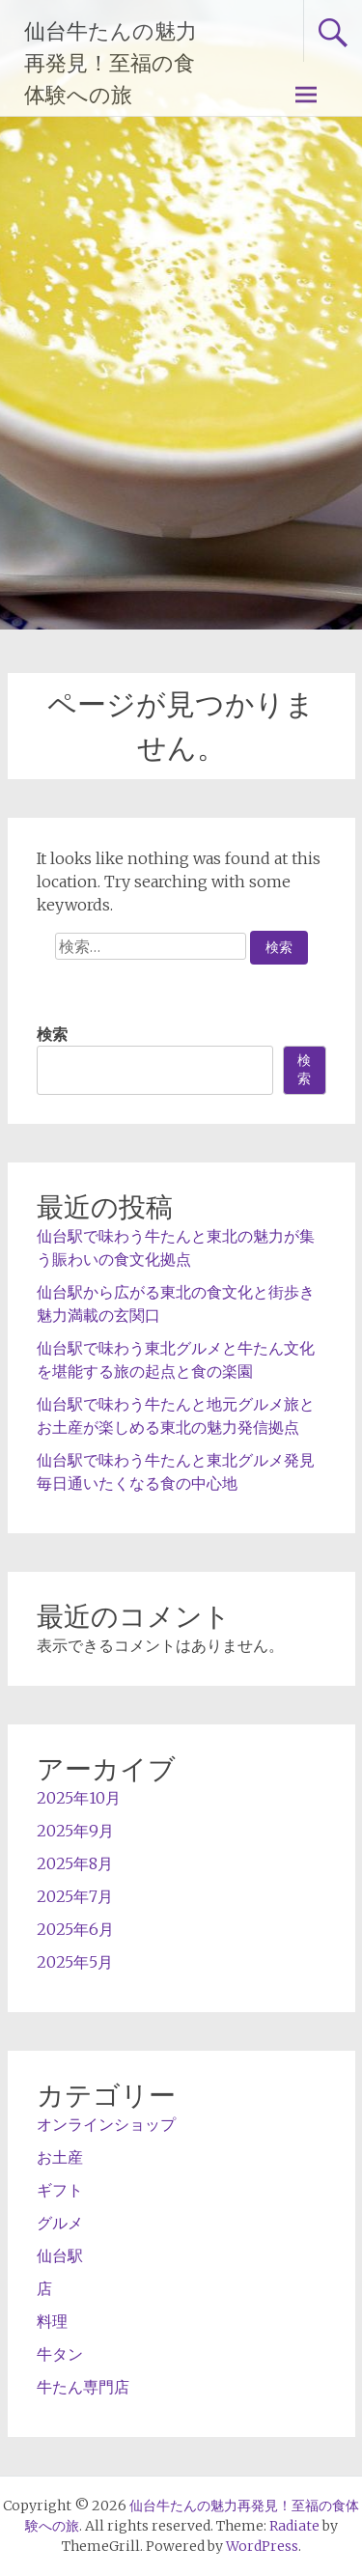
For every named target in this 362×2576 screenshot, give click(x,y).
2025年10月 (79, 1797)
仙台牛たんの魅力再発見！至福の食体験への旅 (110, 63)
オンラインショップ (106, 2124)
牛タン (60, 2354)
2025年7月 (75, 1896)
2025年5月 (75, 1962)
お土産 (60, 2157)
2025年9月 (75, 1830)
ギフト (60, 2189)
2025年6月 (75, 1929)
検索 (52, 1034)
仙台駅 (60, 2255)
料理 (52, 2321)
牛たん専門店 (83, 2386)
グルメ (60, 2222)
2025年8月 (75, 1863)
